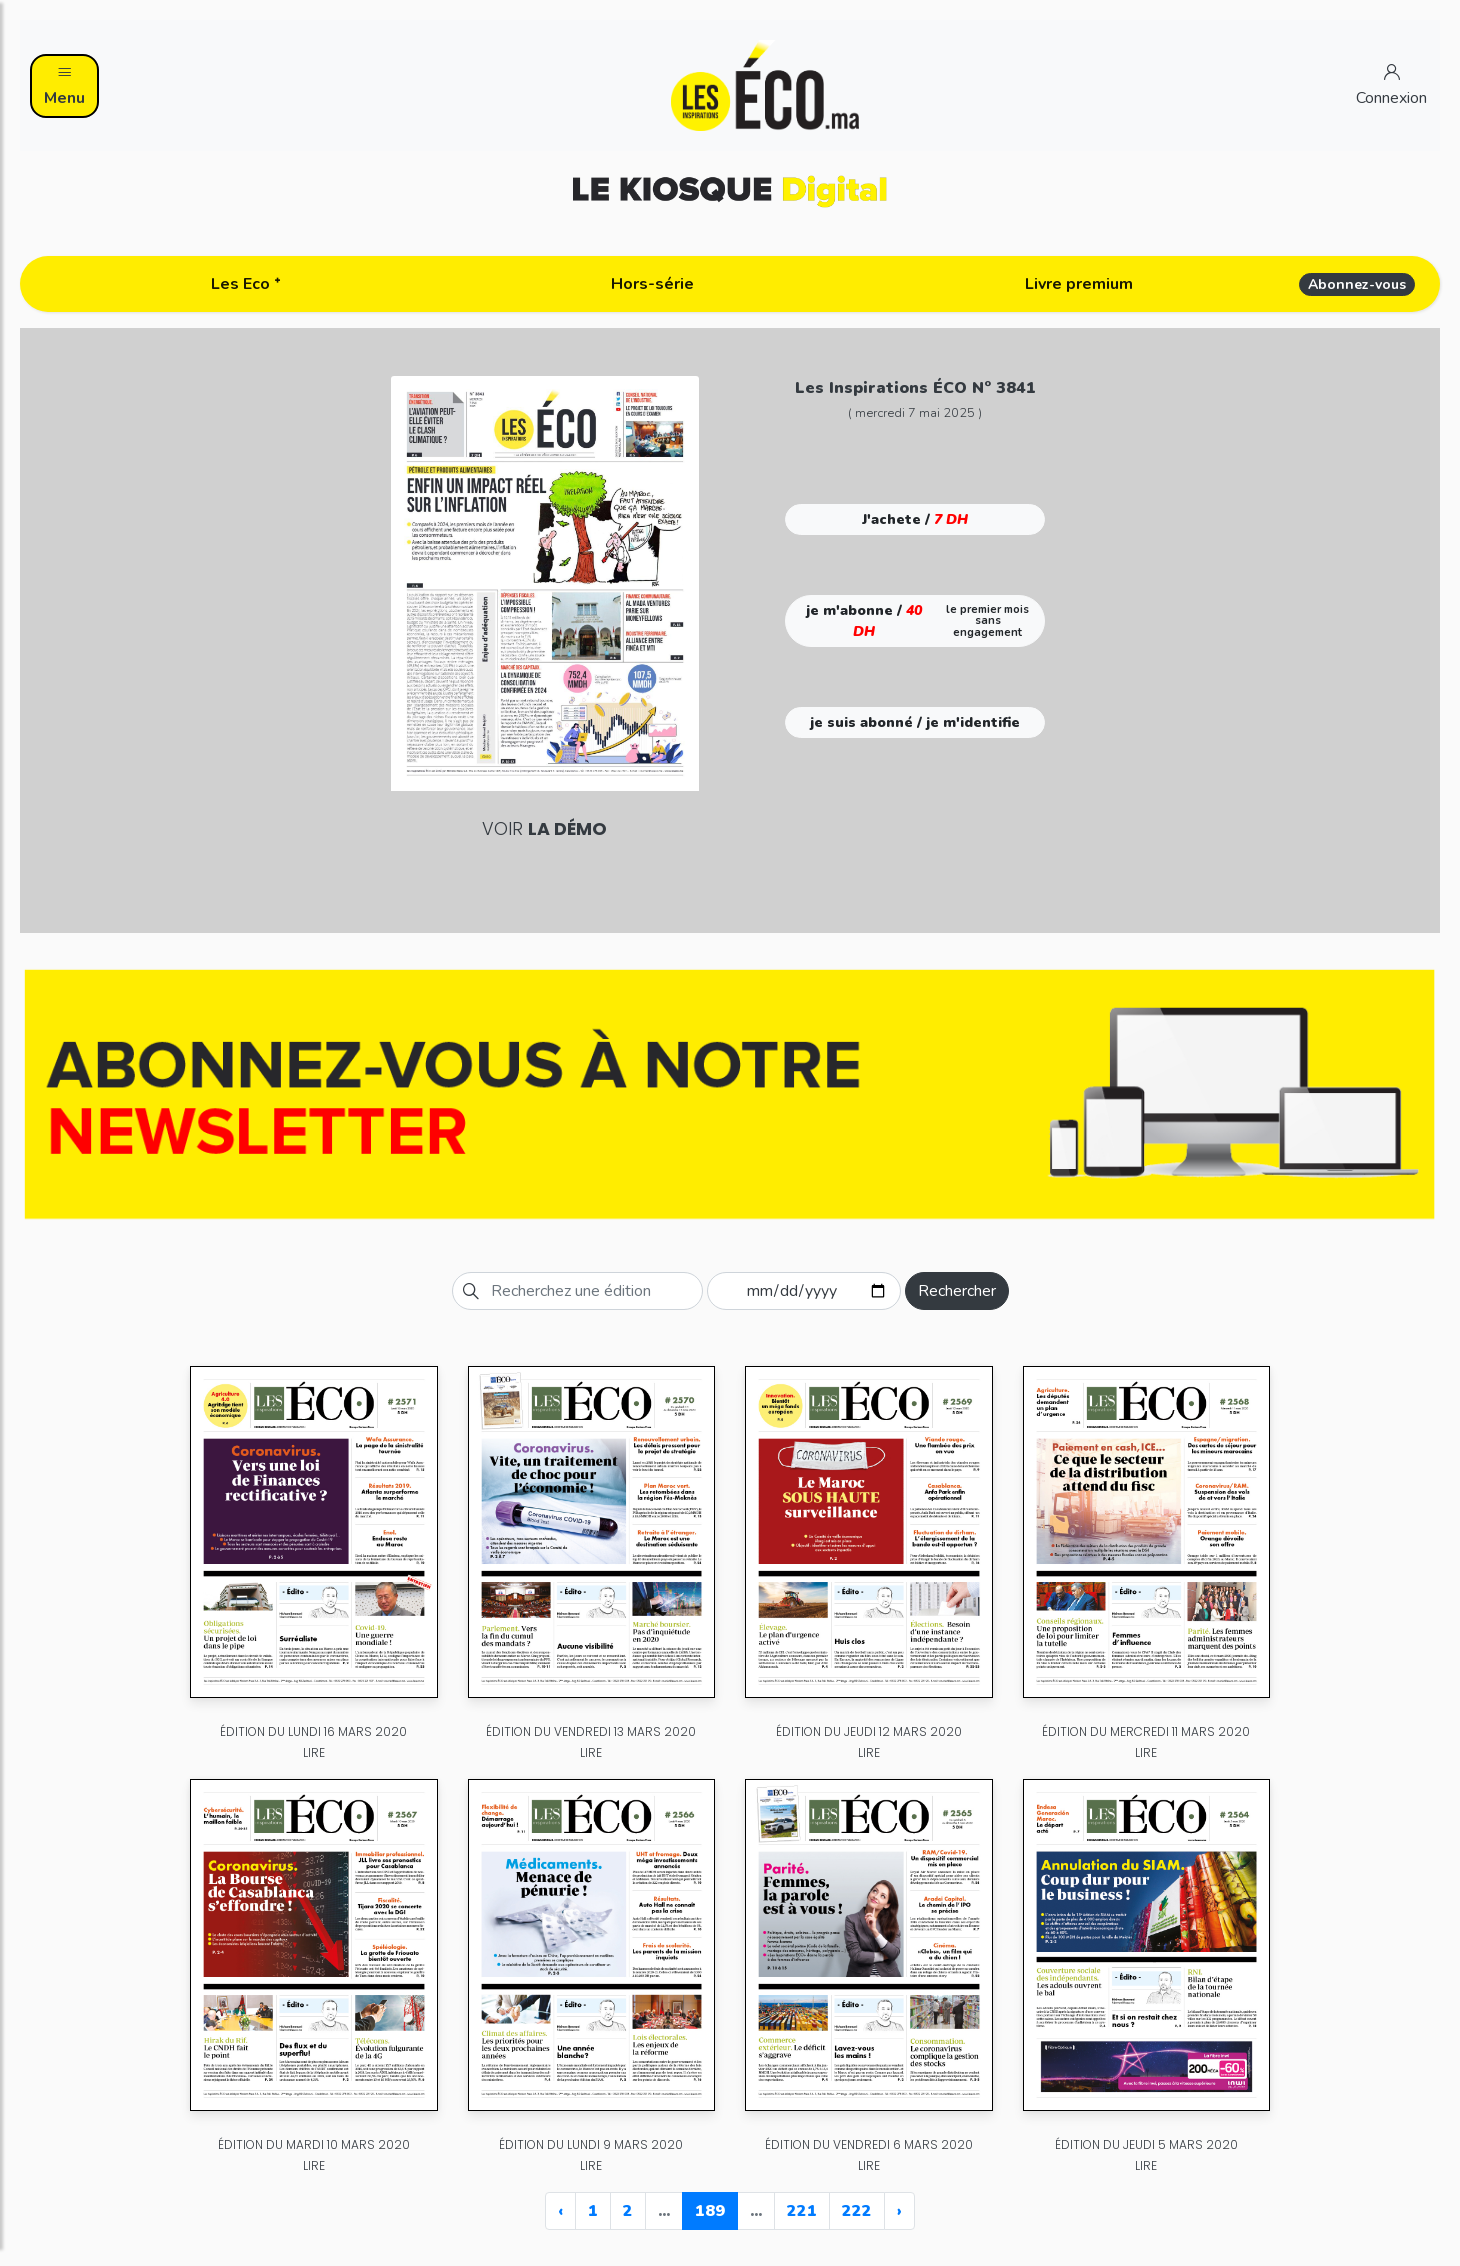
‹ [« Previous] (560, 2211)
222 (857, 2211)
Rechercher (957, 1291)
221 (802, 2211)
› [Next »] (899, 2211)
